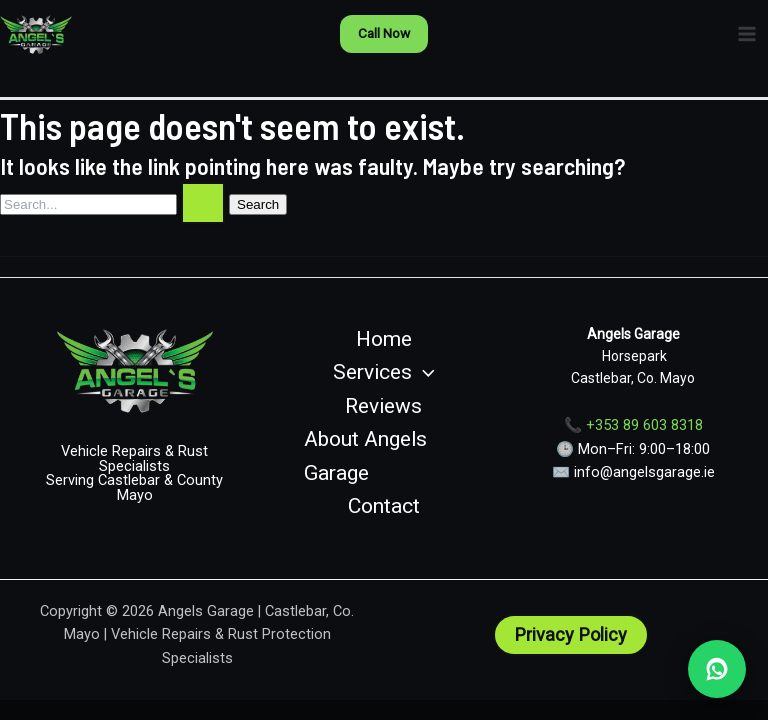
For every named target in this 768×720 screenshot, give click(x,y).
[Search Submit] (203, 203)
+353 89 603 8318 (644, 425)
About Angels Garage (365, 456)
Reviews (383, 406)
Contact (384, 506)
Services (384, 373)
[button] (384, 34)
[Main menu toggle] (747, 34)
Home (384, 339)
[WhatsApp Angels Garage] (717, 669)
